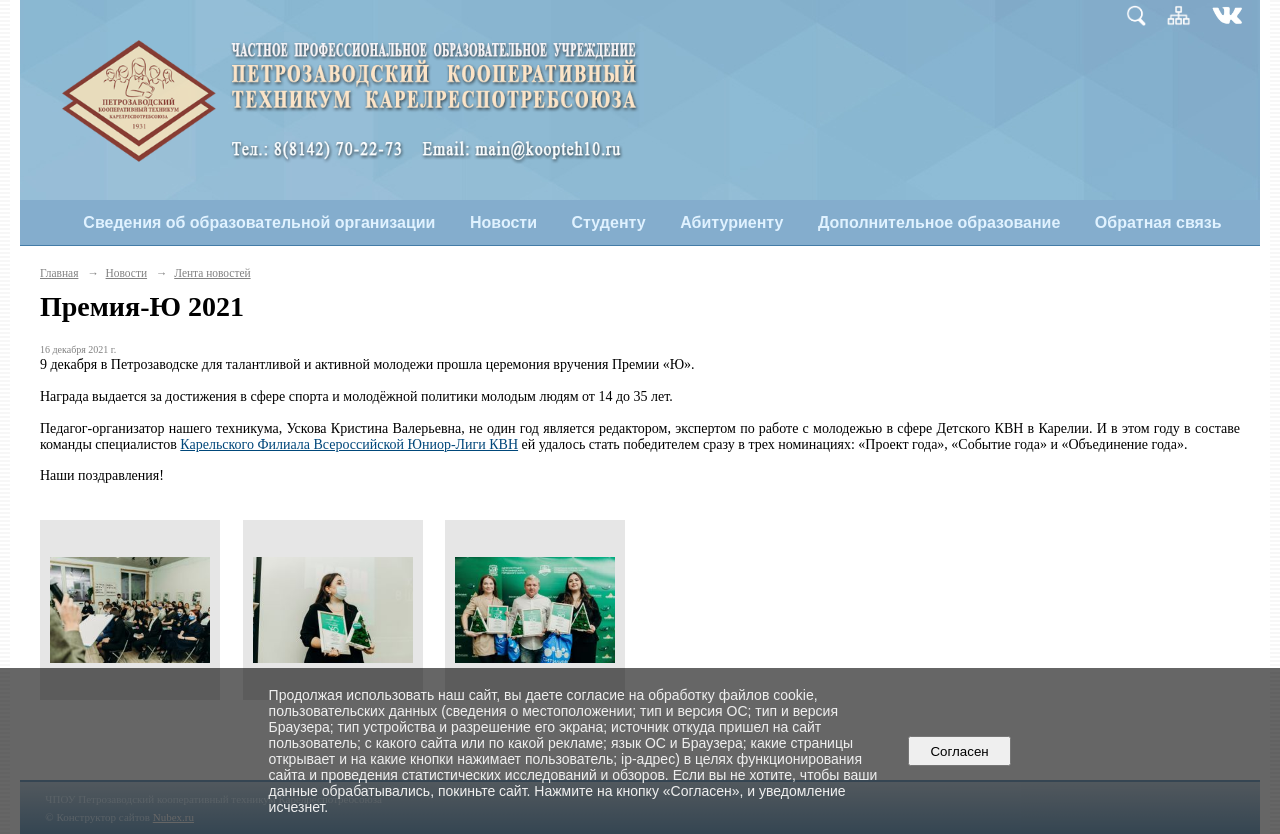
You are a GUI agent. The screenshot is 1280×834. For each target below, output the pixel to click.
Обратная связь (1158, 222)
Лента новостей (212, 273)
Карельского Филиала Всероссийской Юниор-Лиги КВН (349, 444)
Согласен (959, 751)
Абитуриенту (731, 222)
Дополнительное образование (939, 222)
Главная (59, 273)
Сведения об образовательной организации (259, 222)
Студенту (609, 222)
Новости (503, 222)
